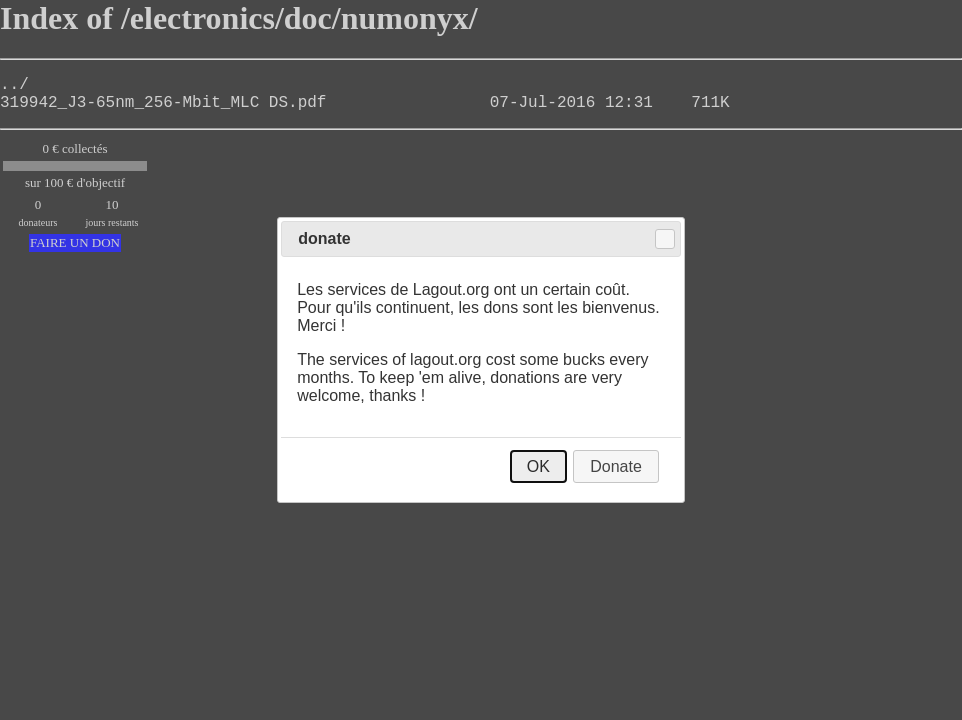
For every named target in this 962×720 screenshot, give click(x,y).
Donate (616, 466)
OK (538, 466)
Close (665, 239)
